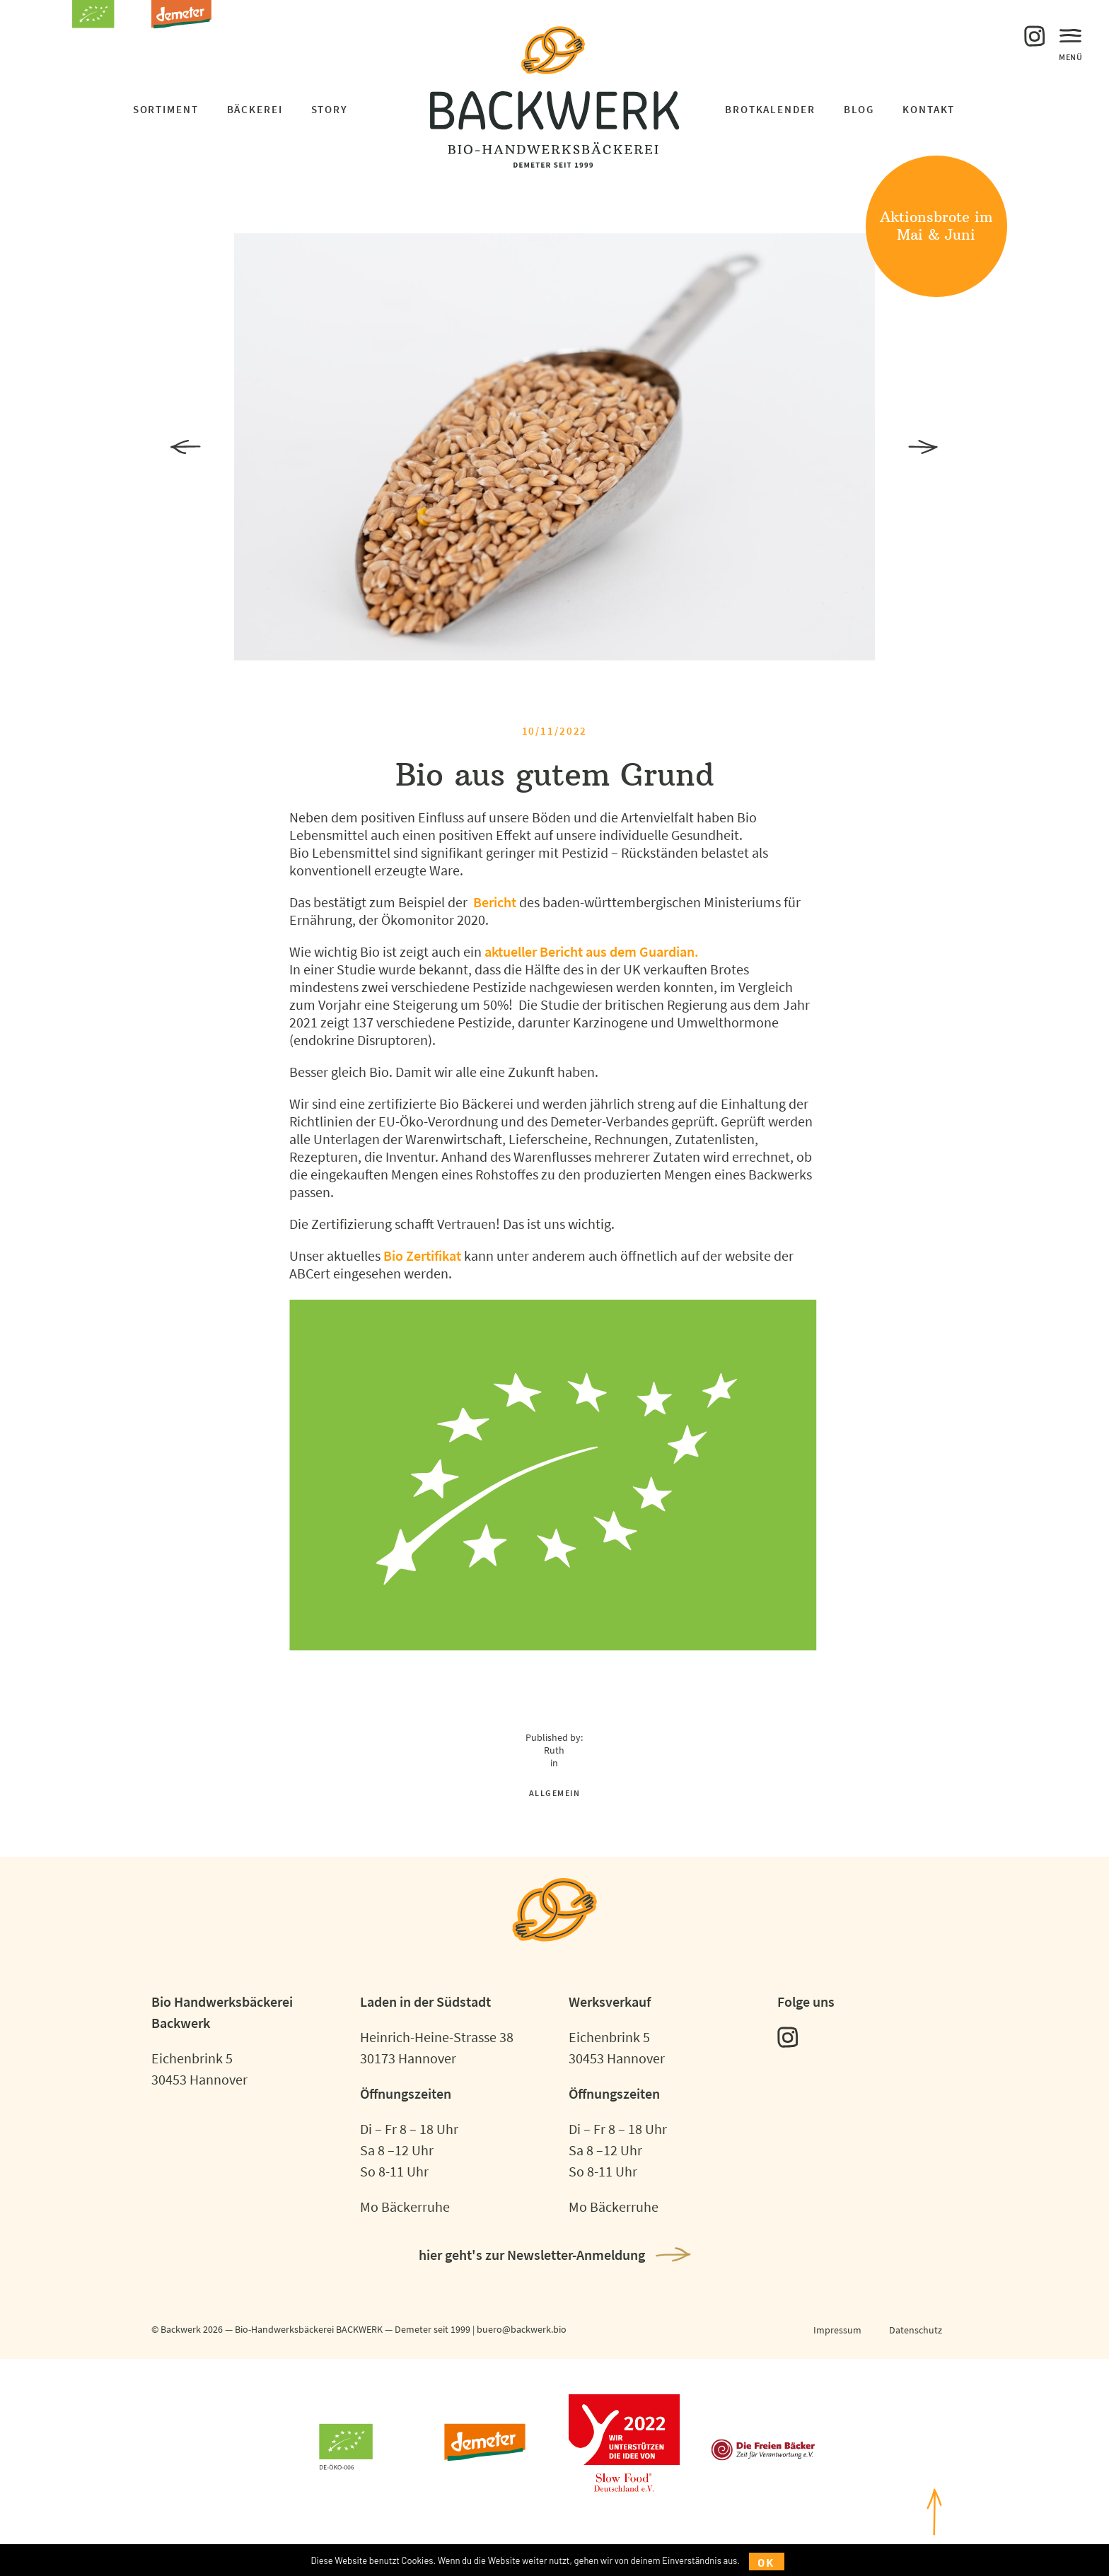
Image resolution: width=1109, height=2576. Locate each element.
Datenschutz (915, 2330)
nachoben (934, 2528)
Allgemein (555, 1793)
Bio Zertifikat (422, 1255)
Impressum (837, 2330)
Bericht (494, 902)
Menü (1071, 42)
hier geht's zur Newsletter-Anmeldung (532, 2254)
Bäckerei (255, 109)
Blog (859, 109)
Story (329, 109)
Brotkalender (770, 109)
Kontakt (928, 109)
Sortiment (166, 109)
